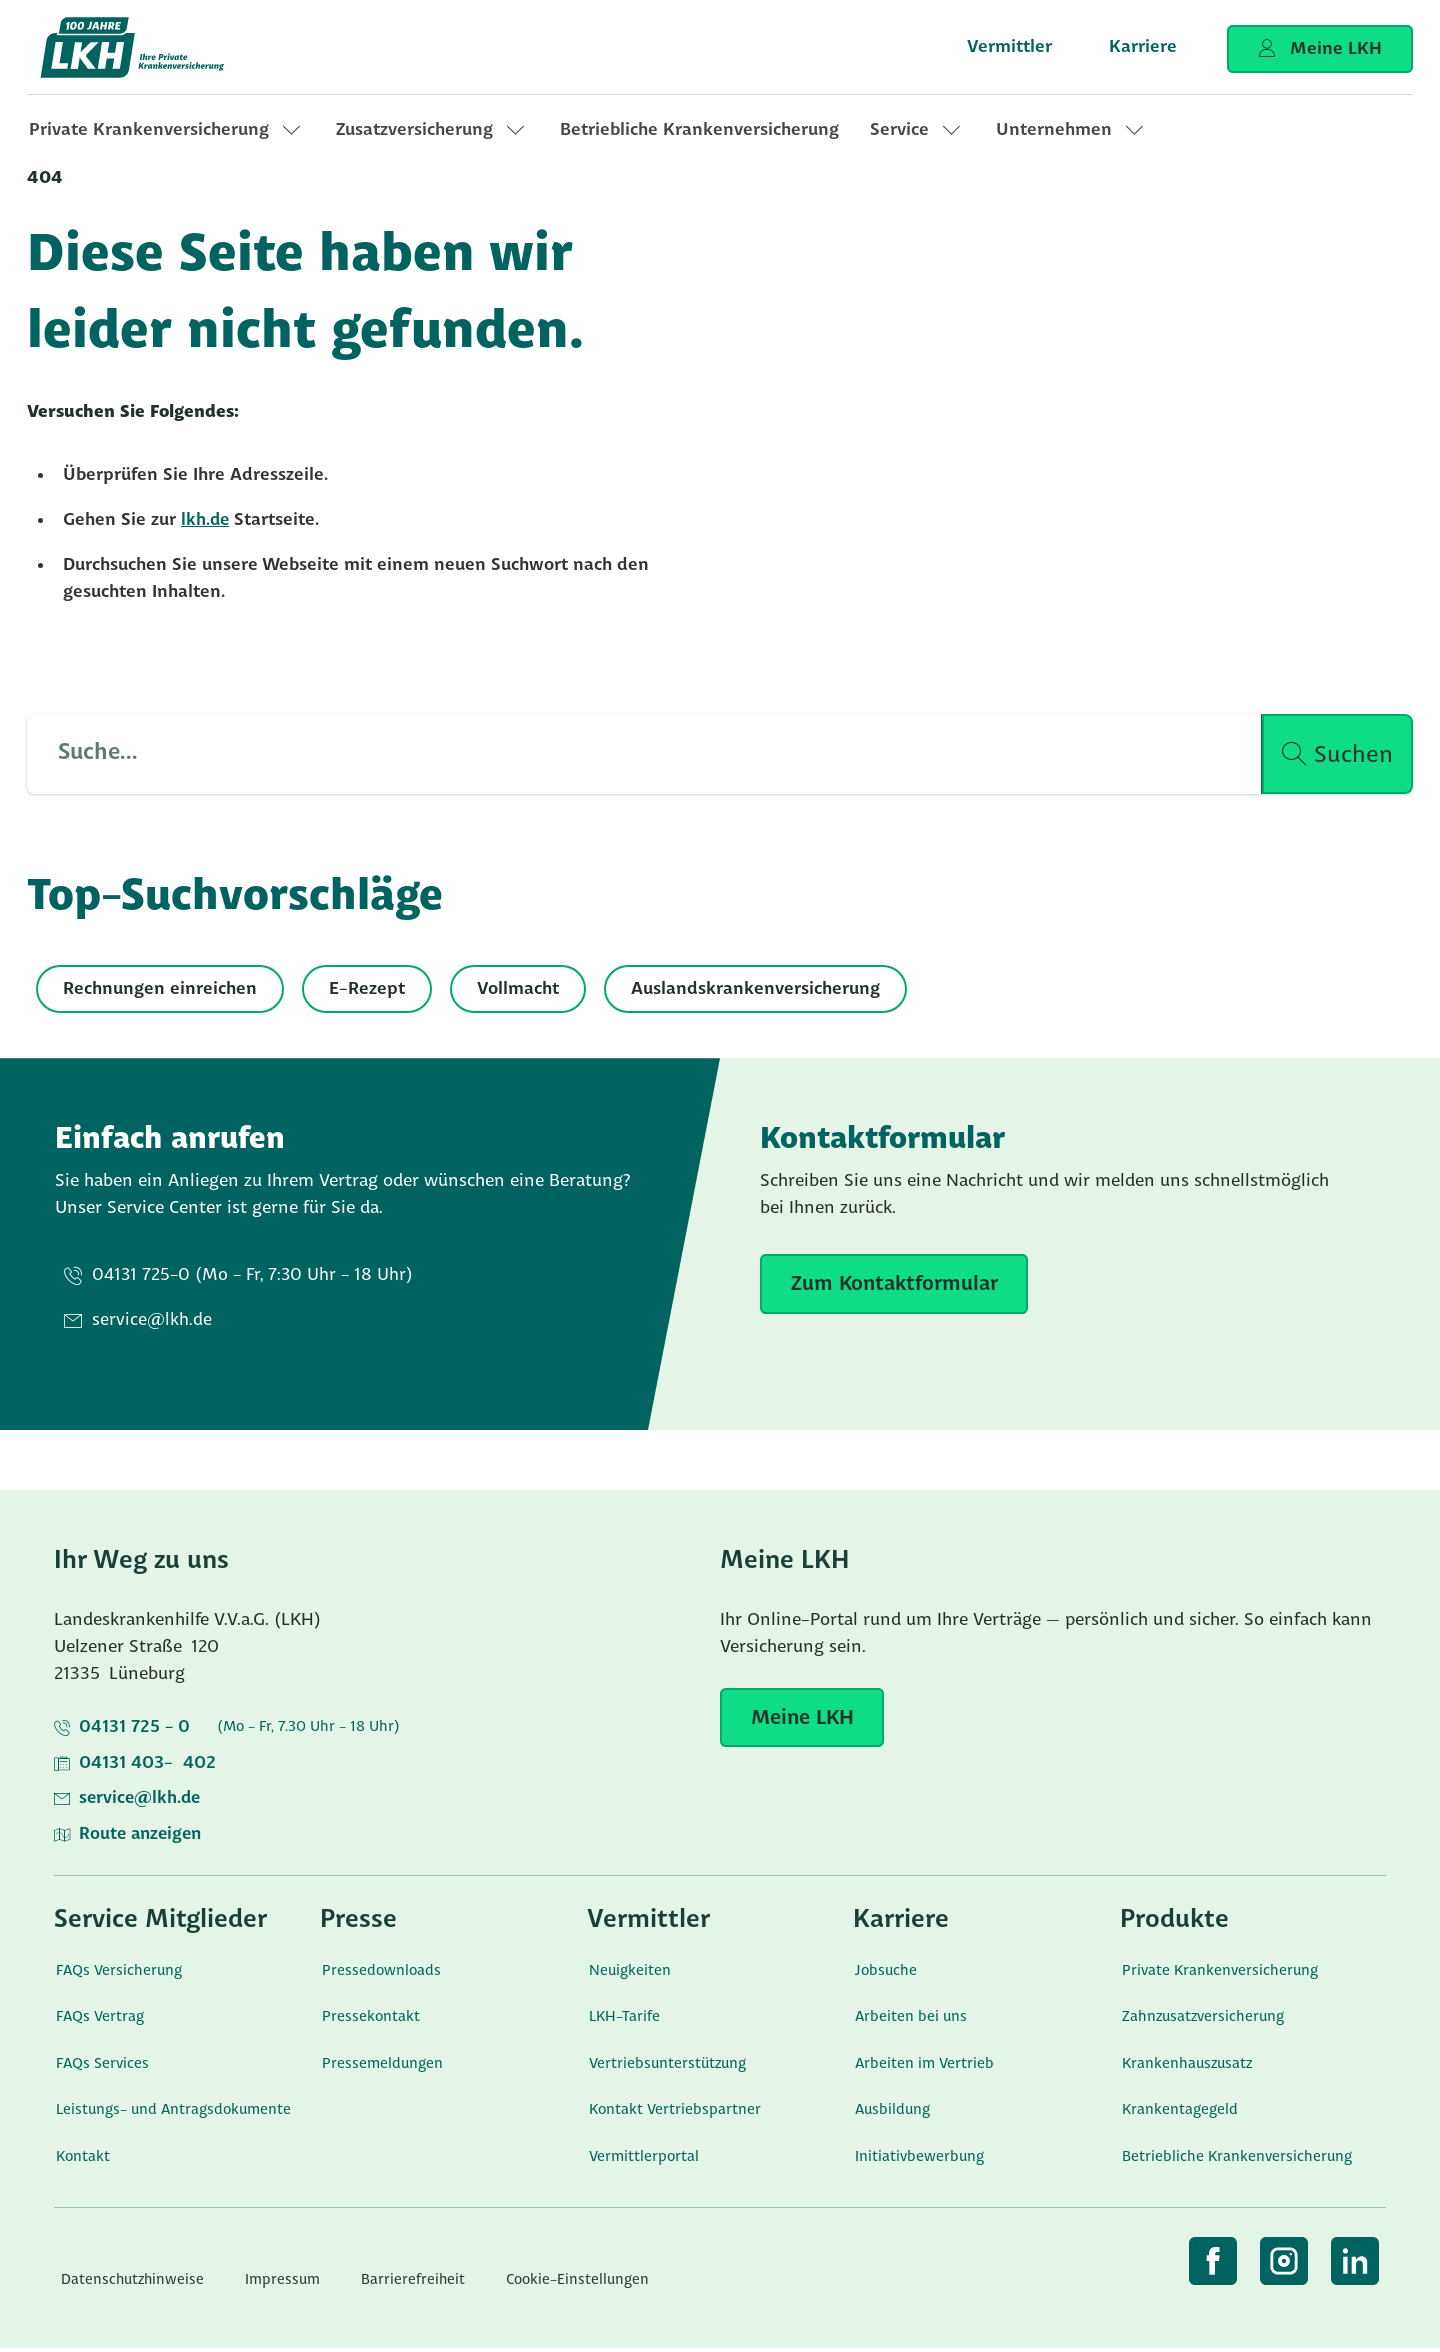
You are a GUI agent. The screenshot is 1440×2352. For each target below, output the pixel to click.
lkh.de (206, 520)
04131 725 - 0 (135, 1729)
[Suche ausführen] (1337, 754)
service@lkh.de (141, 1801)
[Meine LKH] (805, 1719)
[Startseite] (152, 48)
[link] (167, 130)
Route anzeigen (143, 1837)
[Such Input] (632, 754)
